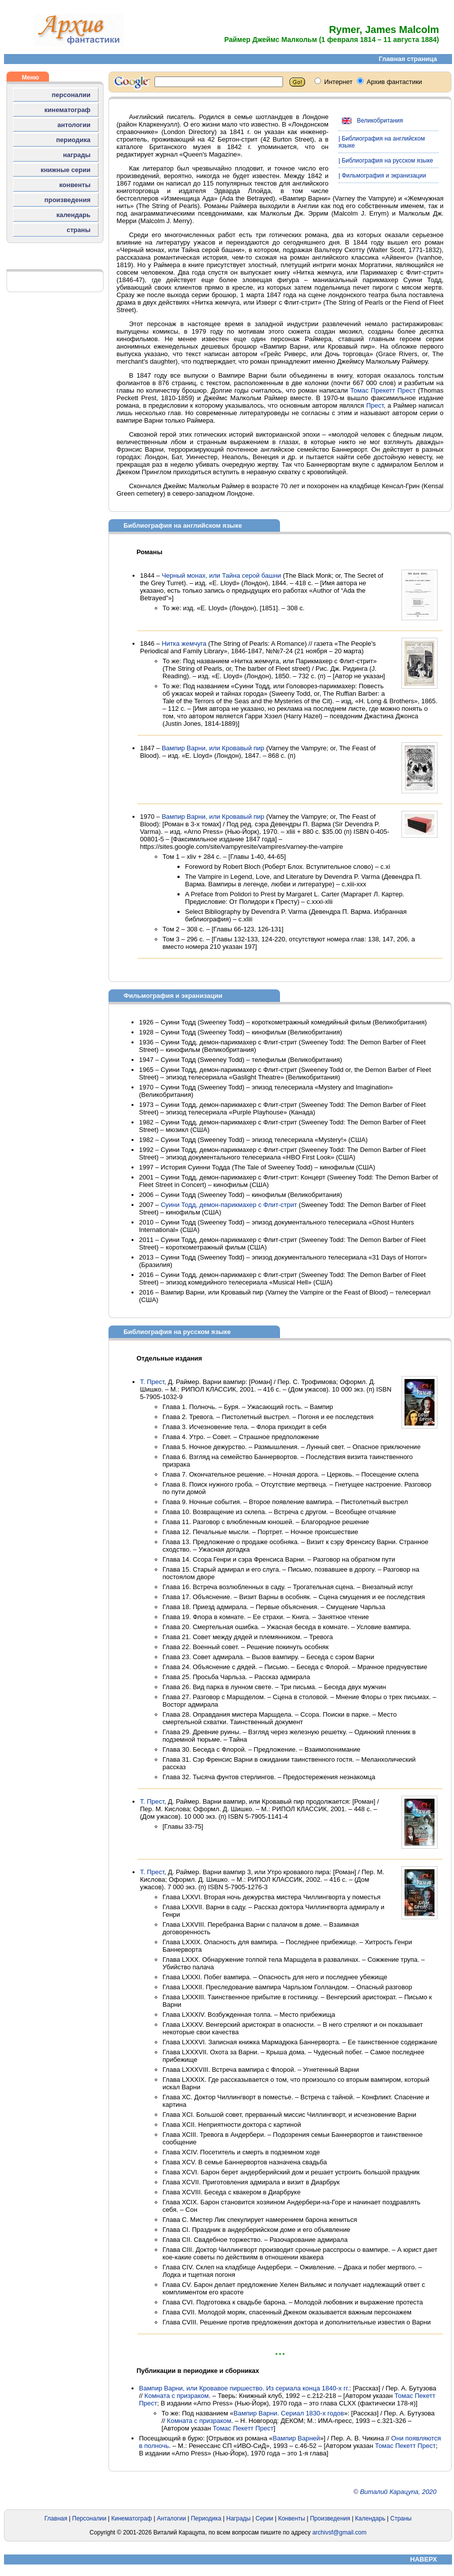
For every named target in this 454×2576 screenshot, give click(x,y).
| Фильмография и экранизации (382, 175)
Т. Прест (152, 1382)
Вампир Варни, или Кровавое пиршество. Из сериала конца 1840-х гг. (244, 2388)
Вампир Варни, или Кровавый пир (213, 748)
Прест (375, 405)
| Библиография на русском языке (385, 160)
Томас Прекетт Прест (383, 390)
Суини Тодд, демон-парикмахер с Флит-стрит (228, 1204)
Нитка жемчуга (184, 643)
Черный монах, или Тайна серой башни (221, 575)
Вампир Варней (296, 2438)
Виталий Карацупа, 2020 (398, 2491)
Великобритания (370, 120)
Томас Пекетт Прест (243, 2428)
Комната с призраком (176, 2395)
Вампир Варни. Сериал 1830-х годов (289, 2413)
